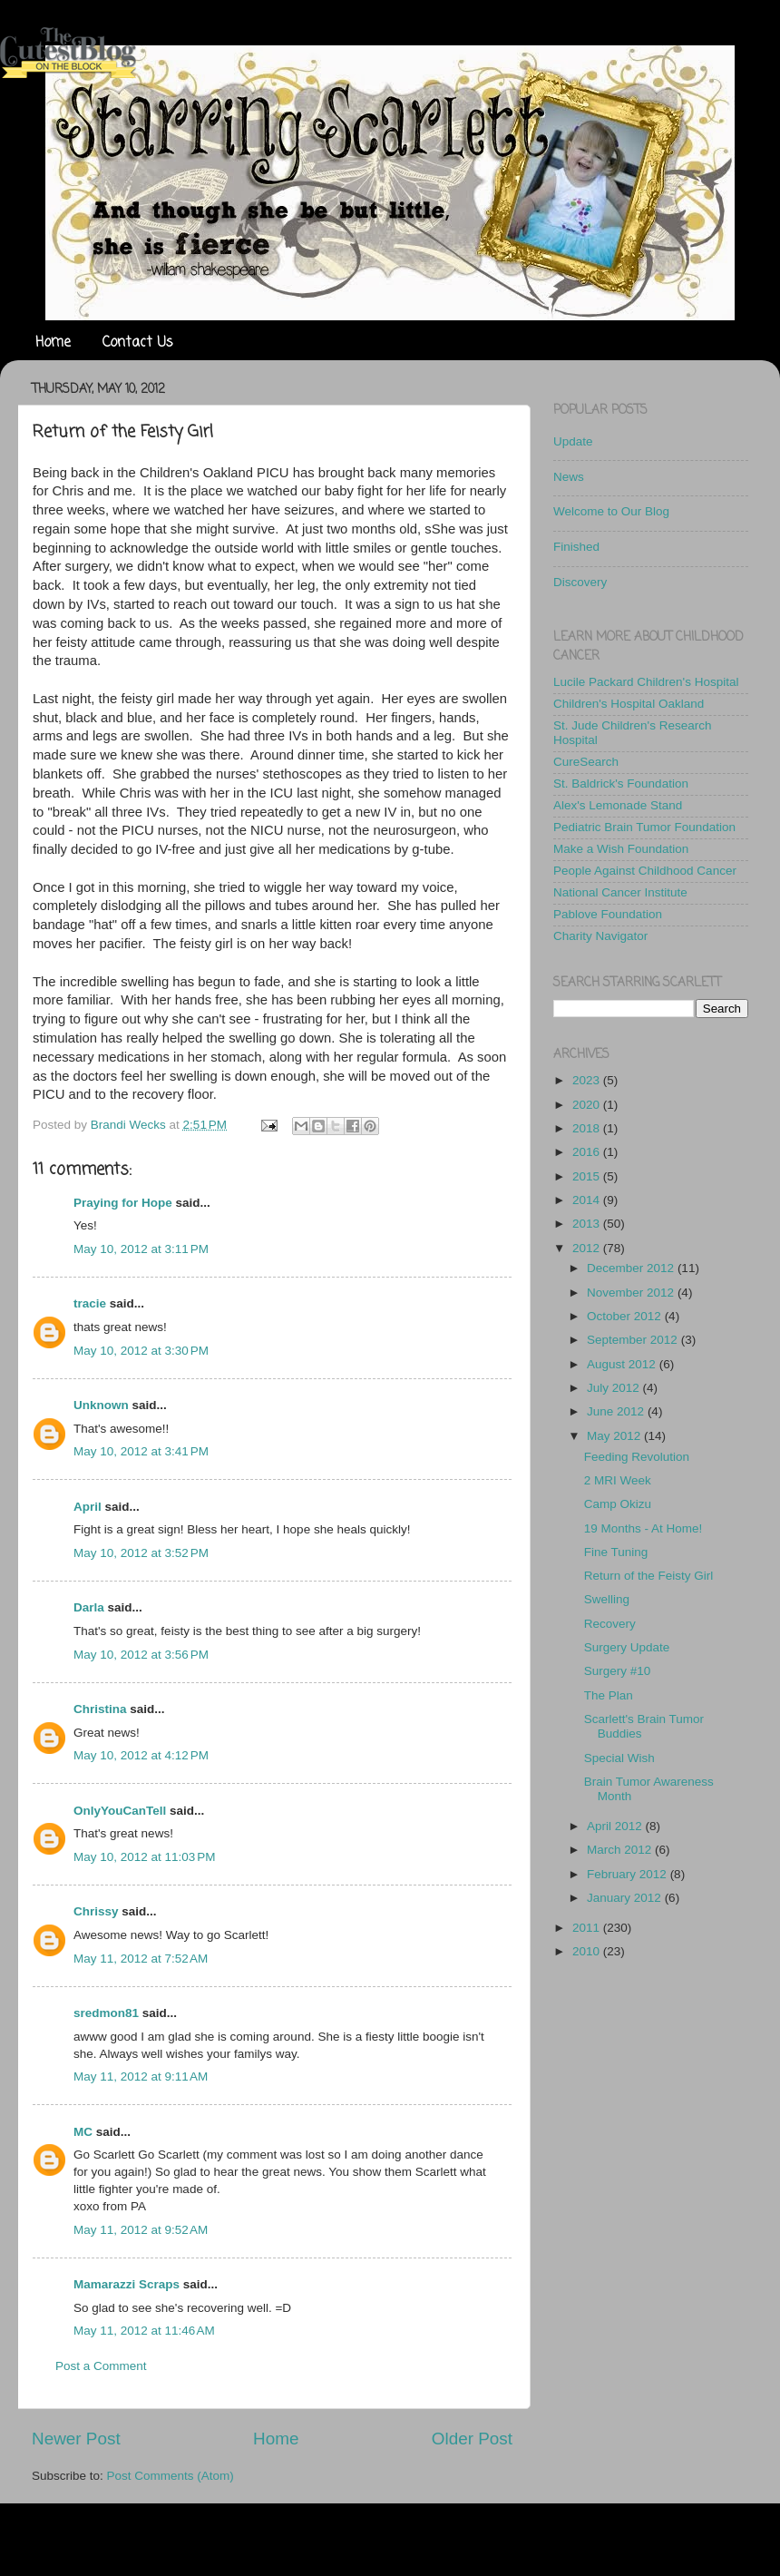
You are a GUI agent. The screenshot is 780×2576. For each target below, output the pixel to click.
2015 (587, 1176)
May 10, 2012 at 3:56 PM (141, 1654)
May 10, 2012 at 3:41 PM (141, 1451)
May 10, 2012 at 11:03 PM (144, 1857)
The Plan (608, 1695)
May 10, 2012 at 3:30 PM (141, 1350)
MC (83, 2132)
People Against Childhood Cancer (644, 870)
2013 (587, 1223)
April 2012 (616, 1826)
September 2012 (634, 1340)
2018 (587, 1128)
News (568, 477)
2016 (587, 1152)
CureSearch (586, 762)
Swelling (606, 1599)
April (87, 1506)
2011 (587, 1927)
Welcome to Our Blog (611, 511)
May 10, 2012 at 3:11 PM (141, 1249)
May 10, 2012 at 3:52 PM (141, 1553)
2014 (587, 1200)
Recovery (610, 1624)
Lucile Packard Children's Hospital (645, 682)
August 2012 (623, 1364)
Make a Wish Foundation (620, 849)
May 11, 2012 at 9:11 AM (140, 2076)
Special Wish (619, 1758)
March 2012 (621, 1849)
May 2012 (615, 1436)
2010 (587, 1951)
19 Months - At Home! (643, 1528)
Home (53, 343)
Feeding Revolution (636, 1457)
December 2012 (632, 1268)
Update (573, 441)
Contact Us (137, 343)
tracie (89, 1303)
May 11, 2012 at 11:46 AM (144, 2330)
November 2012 (632, 1292)
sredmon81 (106, 2013)
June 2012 (617, 1411)
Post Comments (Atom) (170, 2476)
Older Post (472, 2438)
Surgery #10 (617, 1671)
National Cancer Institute (620, 892)
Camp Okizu (617, 1504)
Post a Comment (101, 2366)
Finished (576, 546)
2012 (587, 1248)
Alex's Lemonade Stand (617, 805)
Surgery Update (627, 1647)
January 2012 (626, 1898)
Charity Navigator (600, 936)
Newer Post (76, 2438)
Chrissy (96, 1911)
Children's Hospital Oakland (628, 703)
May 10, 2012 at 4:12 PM (141, 1755)
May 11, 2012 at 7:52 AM (140, 1958)
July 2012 (615, 1388)
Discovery (580, 582)
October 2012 (626, 1316)
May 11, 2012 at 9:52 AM (140, 2230)
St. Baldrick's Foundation (620, 783)
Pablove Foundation (607, 914)
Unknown (101, 1405)
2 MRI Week (617, 1480)
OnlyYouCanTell (119, 1810)
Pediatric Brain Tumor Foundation (644, 827)
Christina (100, 1709)
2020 (587, 1105)
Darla (88, 1607)
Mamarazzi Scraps (126, 2284)
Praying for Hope (122, 1203)
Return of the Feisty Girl (649, 1575)
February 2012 (628, 1874)
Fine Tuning (616, 1552)
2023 (587, 1080)
